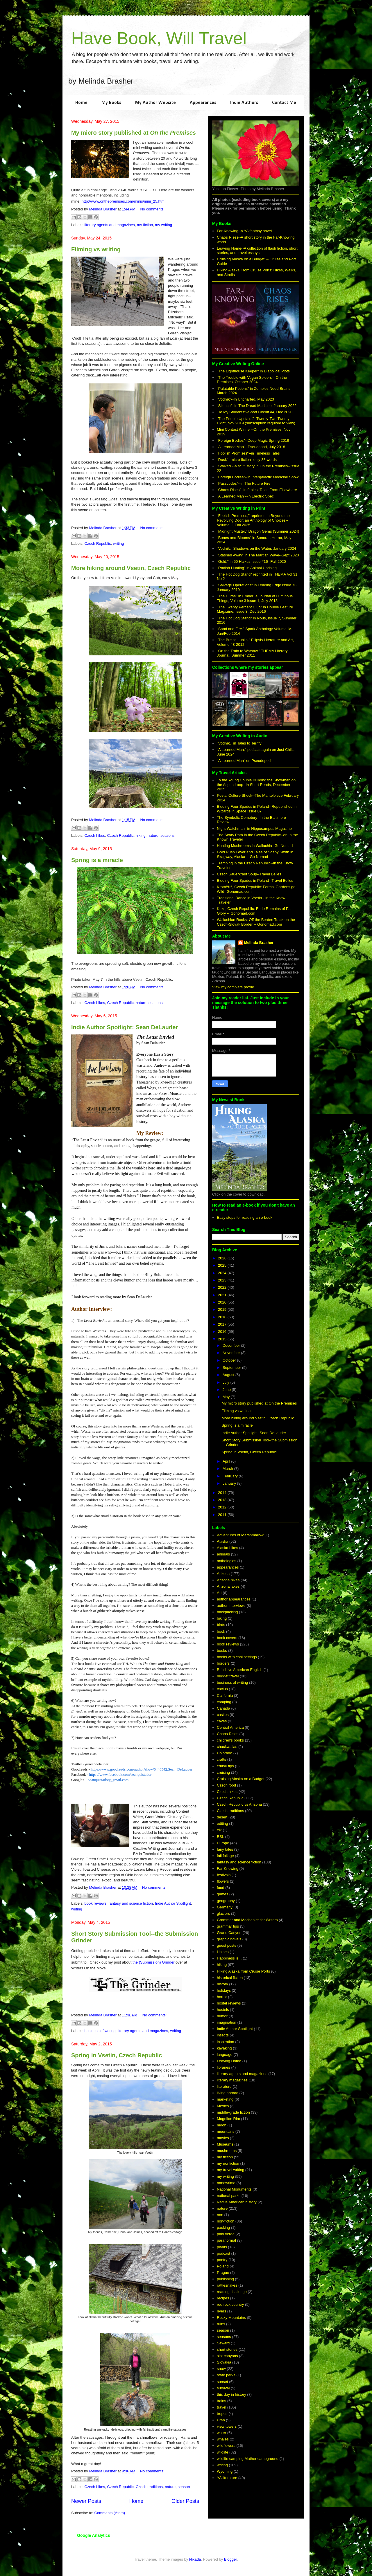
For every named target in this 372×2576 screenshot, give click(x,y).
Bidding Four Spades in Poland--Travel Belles (255, 880)
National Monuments (234, 2189)
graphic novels (229, 1939)
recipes (223, 2298)
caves (222, 1721)
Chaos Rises (227, 1734)
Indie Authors (244, 102)
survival (223, 2388)
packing (223, 2227)
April (227, 1461)
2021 (223, 1295)
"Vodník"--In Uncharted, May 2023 (245, 399)
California (225, 1695)
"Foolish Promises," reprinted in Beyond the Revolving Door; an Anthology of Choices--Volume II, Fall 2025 (253, 520)
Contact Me (284, 102)
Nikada (195, 2559)
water (221, 2433)
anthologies (226, 1561)
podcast (223, 2253)
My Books (111, 102)
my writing (163, 225)
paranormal (226, 2240)
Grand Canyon (229, 1932)
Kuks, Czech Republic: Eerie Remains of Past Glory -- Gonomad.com (255, 910)
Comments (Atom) (109, 2513)
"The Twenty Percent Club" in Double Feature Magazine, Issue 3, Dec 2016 (255, 609)
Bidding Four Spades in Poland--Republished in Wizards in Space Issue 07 (256, 808)
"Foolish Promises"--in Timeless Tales (248, 453)
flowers (223, 1881)
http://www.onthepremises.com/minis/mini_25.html (123, 201)
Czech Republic (98, 543)
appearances (228, 1567)
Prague (223, 2272)
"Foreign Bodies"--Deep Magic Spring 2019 (253, 440)
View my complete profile (233, 987)
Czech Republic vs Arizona (239, 1804)
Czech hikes (95, 835)
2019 (223, 1309)
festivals (223, 1875)
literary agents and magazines (110, 225)
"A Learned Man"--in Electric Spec (245, 496)
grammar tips (228, 1926)
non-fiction (225, 2221)
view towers (227, 2426)
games (222, 1894)
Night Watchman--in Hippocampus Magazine (254, 828)
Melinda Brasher (258, 942)
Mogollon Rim (228, 2119)
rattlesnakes (227, 2285)
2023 (223, 1280)
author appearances (234, 1599)
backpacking (227, 1612)
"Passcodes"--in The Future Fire (244, 483)
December (232, 1345)
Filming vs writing (96, 249)
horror (222, 1997)
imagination (226, 2022)
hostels (223, 2009)
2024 (223, 1273)
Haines (222, 1952)
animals (223, 1554)
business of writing (100, 2031)
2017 (223, 1324)
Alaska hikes (227, 1548)
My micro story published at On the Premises (259, 1403)
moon (221, 2125)
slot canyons (227, 2356)
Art (219, 1593)
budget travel (228, 1676)
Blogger (230, 2559)
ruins (221, 2324)
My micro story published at (133, 132)
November (232, 1353)
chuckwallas (227, 1746)
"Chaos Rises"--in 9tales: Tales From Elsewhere (257, 490)
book (221, 1631)
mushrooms (227, 2150)
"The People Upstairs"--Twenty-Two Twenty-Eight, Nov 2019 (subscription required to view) (256, 421)
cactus (222, 1689)
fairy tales (225, 1849)
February (231, 1476)
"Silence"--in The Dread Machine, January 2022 (256, 405)
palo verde (226, 2234)
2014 (223, 1492)
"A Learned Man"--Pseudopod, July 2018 (251, 447)
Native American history (237, 2202)
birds (221, 1625)
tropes (222, 2413)
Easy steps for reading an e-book (244, 1217)
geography (226, 1901)
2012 (223, 1507)
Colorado (224, 1753)
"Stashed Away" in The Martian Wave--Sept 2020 (258, 555)
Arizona (223, 1573)
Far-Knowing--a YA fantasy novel (244, 231)
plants (222, 2247)
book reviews (96, 1903)
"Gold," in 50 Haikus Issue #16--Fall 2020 (251, 561)
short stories (227, 2349)
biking (222, 1618)
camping (224, 1702)
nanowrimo (226, 2183)
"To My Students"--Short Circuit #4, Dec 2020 (254, 412)
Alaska (222, 1541)
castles (222, 1714)
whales (222, 2439)
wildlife (222, 2452)
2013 (223, 1500)
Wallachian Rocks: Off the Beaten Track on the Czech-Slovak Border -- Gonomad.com (256, 921)
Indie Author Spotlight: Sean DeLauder (124, 1027)
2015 (223, 1339)
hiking (141, 835)
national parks (228, 2195)
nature (153, 835)
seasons (167, 835)
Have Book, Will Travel (159, 38)
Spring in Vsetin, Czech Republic (116, 2055)
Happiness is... (229, 1958)
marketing (225, 2099)
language (225, 2054)
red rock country (230, 2304)
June (227, 1389)
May (227, 1397)
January (230, 1483)
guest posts (226, 1945)
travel (221, 2407)
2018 (223, 1317)
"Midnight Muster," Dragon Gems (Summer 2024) (258, 531)
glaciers (223, 1913)
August (229, 1375)
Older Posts (185, 2501)
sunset (222, 2381)
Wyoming (225, 2471)
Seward (223, 2343)
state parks (226, 2375)
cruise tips (225, 1766)
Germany (224, 1907)
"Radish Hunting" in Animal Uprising (247, 568)
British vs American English (239, 1670)
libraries (223, 2067)
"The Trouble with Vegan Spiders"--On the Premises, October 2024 (252, 379)
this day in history (231, 2394)
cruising (223, 1772)
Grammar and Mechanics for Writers (247, 1920)
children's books (230, 1740)
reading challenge (232, 2292)
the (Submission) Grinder (154, 1962)
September (232, 1367)
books (222, 1650)
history (222, 1984)
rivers (221, 2311)
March (228, 1468)
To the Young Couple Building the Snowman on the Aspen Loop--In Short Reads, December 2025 (256, 784)
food (220, 1887)
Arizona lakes (228, 1586)
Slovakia (224, 2362)
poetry (222, 2260)
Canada (223, 1708)
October (230, 1360)
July (226, 1382)
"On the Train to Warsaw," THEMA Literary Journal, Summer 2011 (252, 653)
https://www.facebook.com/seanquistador (120, 1774)
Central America (230, 1727)
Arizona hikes (228, 1580)
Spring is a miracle (97, 860)
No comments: (152, 209)
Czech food (226, 1785)
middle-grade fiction (233, 2112)
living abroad (227, 2093)
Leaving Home (229, 2061)
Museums (225, 2144)
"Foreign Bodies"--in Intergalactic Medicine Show (257, 477)
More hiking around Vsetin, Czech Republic (131, 568)
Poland (222, 2266)
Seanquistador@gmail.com (107, 1780)
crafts (221, 1759)
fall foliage (225, 1856)
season (184, 2487)
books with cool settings (237, 1657)
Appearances (203, 102)
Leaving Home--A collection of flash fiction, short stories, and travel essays (257, 250)
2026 (223, 1258)
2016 (223, 1331)
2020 (223, 1302)
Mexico (223, 2106)
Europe (223, 1843)
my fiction (145, 225)
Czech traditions (149, 2487)
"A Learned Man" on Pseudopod (244, 760)
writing (118, 543)
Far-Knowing (227, 1868)
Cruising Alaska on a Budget (240, 1779)
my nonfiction (228, 2163)
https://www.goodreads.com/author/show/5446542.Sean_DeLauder (141, 1769)
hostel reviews (229, 2003)
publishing (225, 2279)
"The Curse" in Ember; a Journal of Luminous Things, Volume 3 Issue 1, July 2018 (255, 598)
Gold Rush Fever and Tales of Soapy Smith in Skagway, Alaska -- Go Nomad (255, 854)
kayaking (224, 2048)
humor (222, 2016)
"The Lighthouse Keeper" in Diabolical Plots (253, 371)
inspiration (225, 2042)
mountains (225, 2131)
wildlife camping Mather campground (247, 2458)
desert (222, 1817)
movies (223, 2138)
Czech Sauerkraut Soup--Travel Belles (249, 874)
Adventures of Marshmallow (240, 1535)
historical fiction (230, 1977)
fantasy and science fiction (131, 1903)
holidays (224, 1990)
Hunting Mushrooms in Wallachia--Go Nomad (255, 845)
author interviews (231, 1605)
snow (221, 2368)
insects (222, 2035)
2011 (223, 1515)
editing (222, 1823)
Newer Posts (86, 2501)
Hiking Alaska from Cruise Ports (243, 1971)
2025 (223, 1265)
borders (223, 1663)
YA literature (227, 2478)
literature (224, 2086)
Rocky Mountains (231, 2317)
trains (221, 2401)
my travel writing (230, 2170)
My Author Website (155, 102)
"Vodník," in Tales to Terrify (239, 743)
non (220, 2215)
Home (81, 102)
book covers (227, 1638)
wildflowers (226, 2445)
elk (219, 1830)
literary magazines (232, 2080)
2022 (223, 1287)
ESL (220, 1836)
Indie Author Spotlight (173, 1903)
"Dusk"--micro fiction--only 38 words (247, 459)
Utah (221, 2420)
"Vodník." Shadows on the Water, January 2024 (256, 548)
